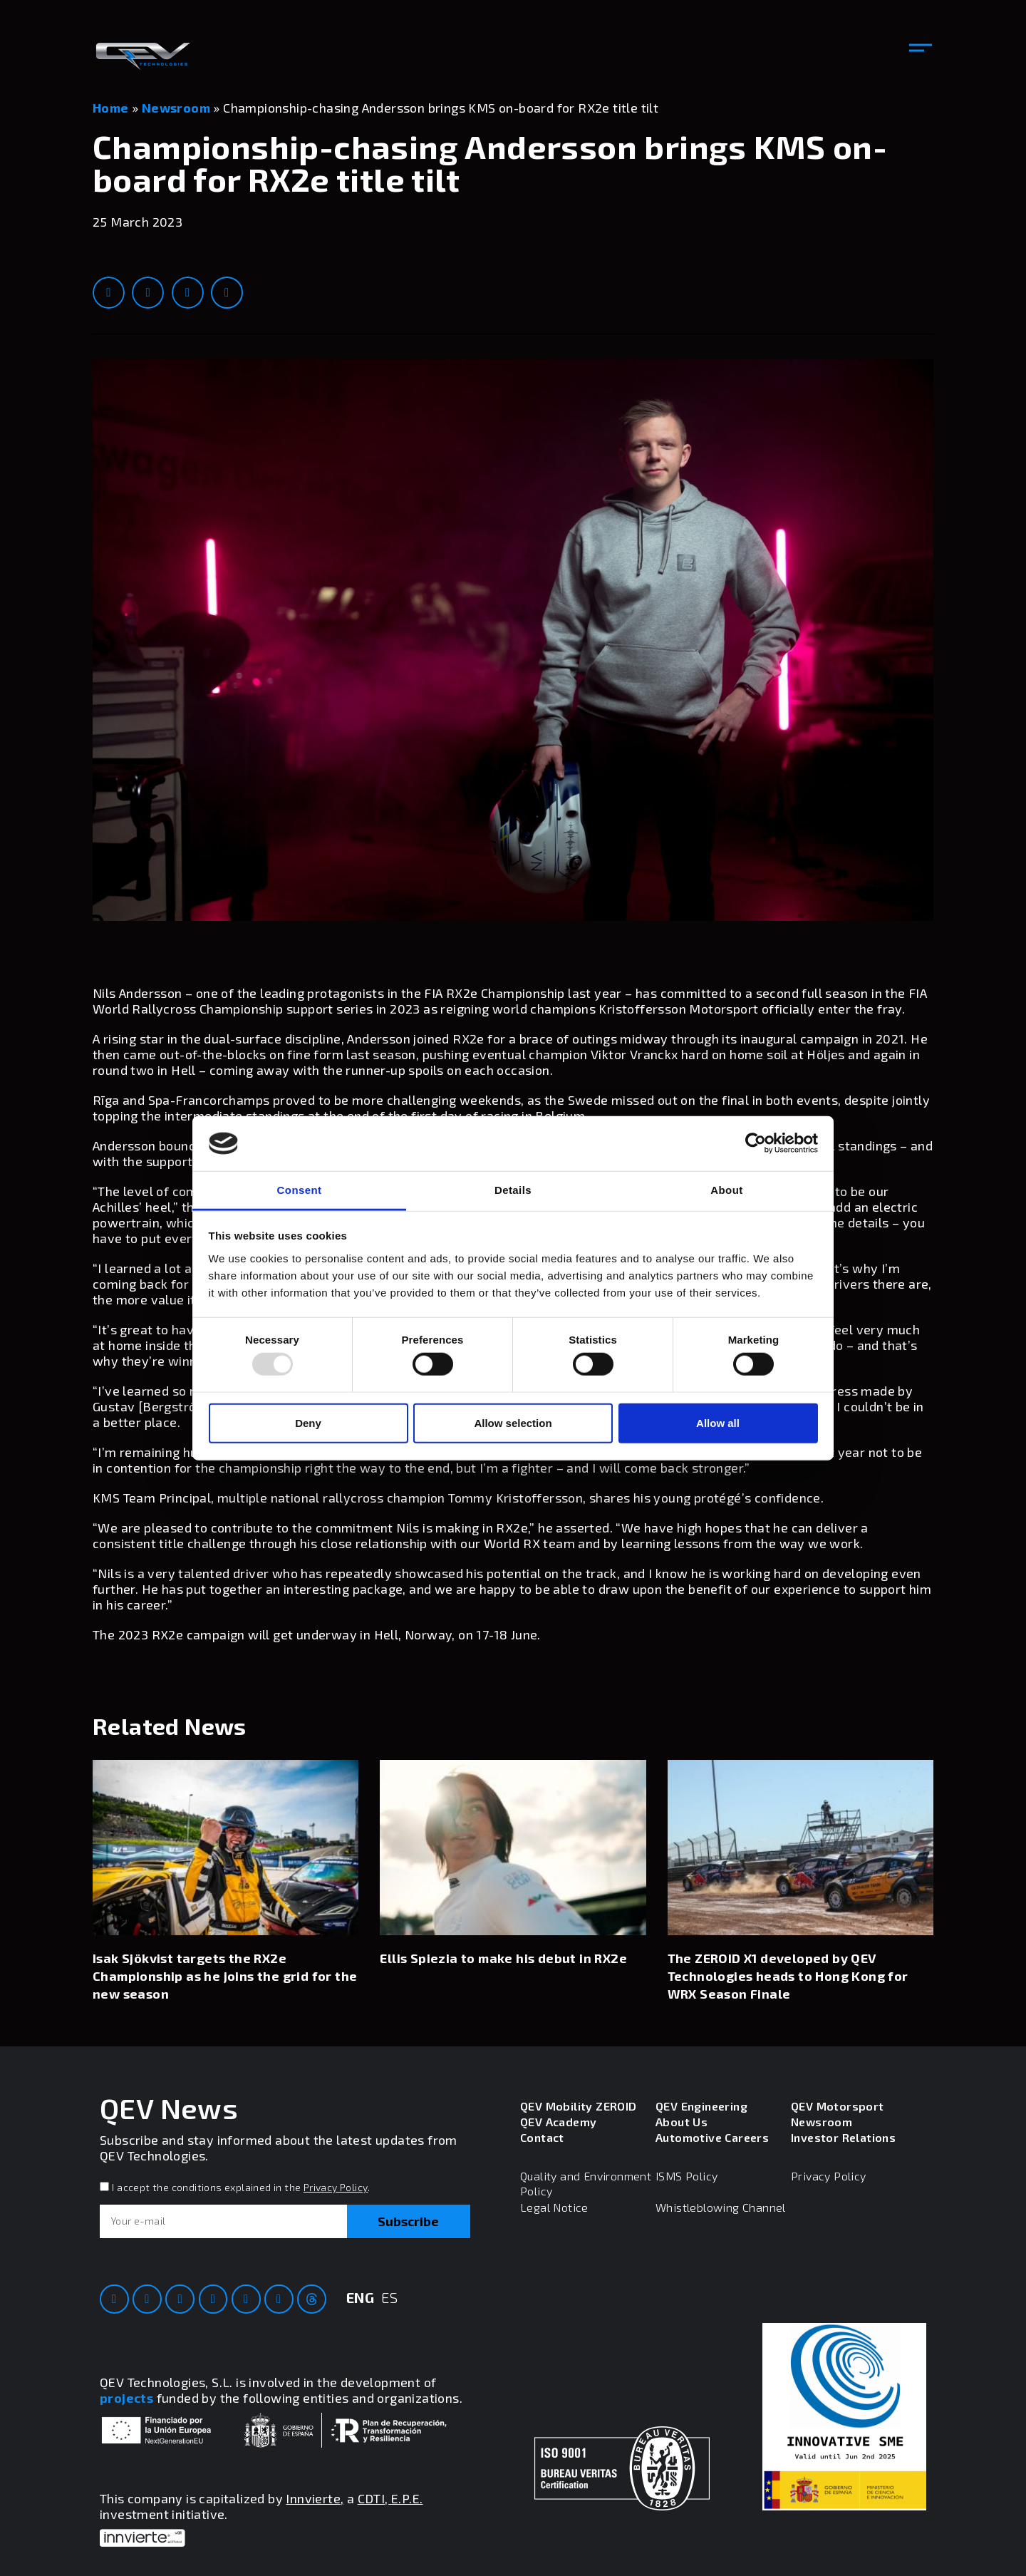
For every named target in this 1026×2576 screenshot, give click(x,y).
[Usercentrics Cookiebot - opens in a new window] (755, 1143)
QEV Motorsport (837, 2106)
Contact (542, 2137)
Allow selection (512, 1422)
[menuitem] (360, 2308)
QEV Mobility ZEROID (578, 2106)
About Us (682, 2121)
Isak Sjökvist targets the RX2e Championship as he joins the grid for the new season (225, 1975)
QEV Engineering (701, 2106)
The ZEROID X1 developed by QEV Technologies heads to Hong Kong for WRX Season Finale (788, 1975)
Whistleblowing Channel (721, 2207)
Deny (308, 1422)
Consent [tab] (299, 1190)
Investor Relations (843, 2137)
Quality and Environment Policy (585, 2183)
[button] (920, 47)
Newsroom (176, 107)
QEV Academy (558, 2121)
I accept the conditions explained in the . (241, 2187)
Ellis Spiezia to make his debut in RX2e (503, 1958)
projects (126, 2398)
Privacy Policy (336, 2187)
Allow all (718, 1422)
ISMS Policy (686, 2176)
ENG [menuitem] (360, 2297)
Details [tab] (513, 1190)
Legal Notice (554, 2207)
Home (111, 107)
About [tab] (726, 1190)
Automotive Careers (712, 2137)
